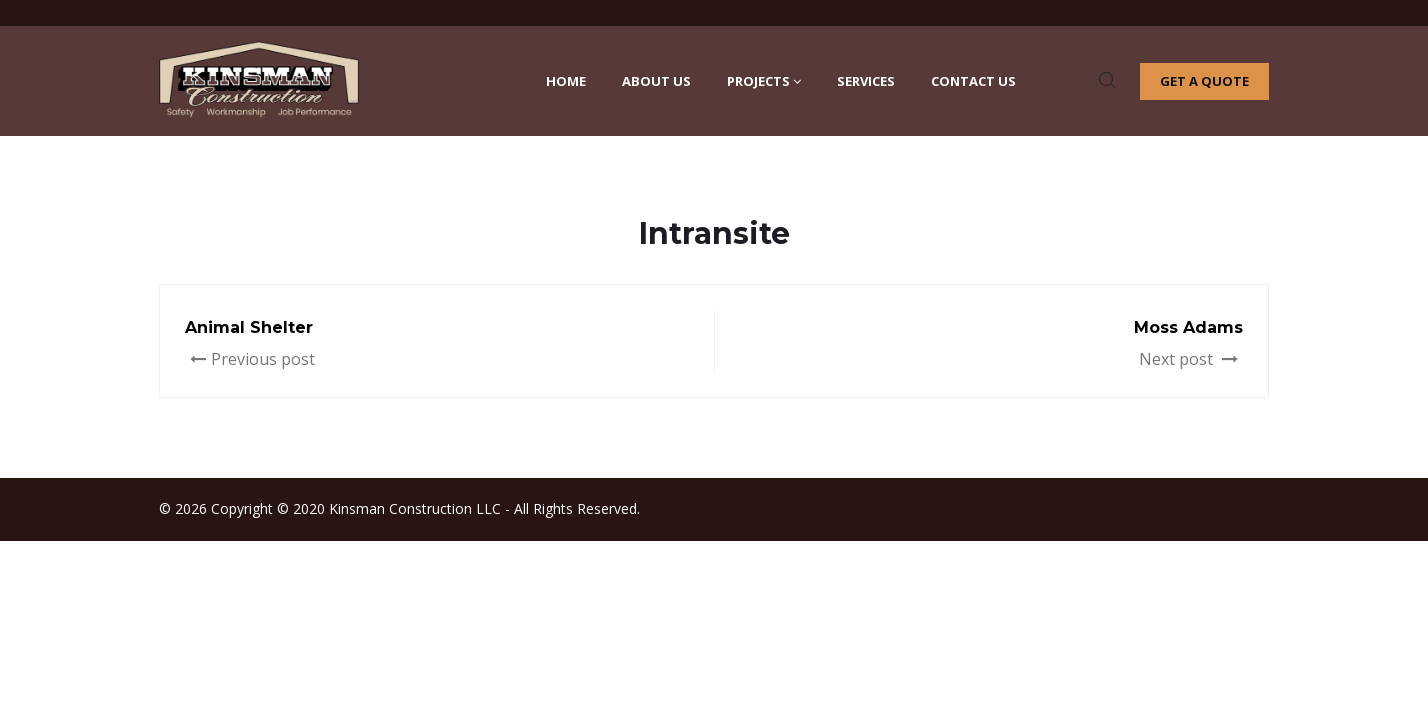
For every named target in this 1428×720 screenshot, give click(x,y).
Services (866, 81)
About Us (656, 81)
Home (566, 81)
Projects (764, 81)
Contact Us (973, 81)
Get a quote (1204, 81)
